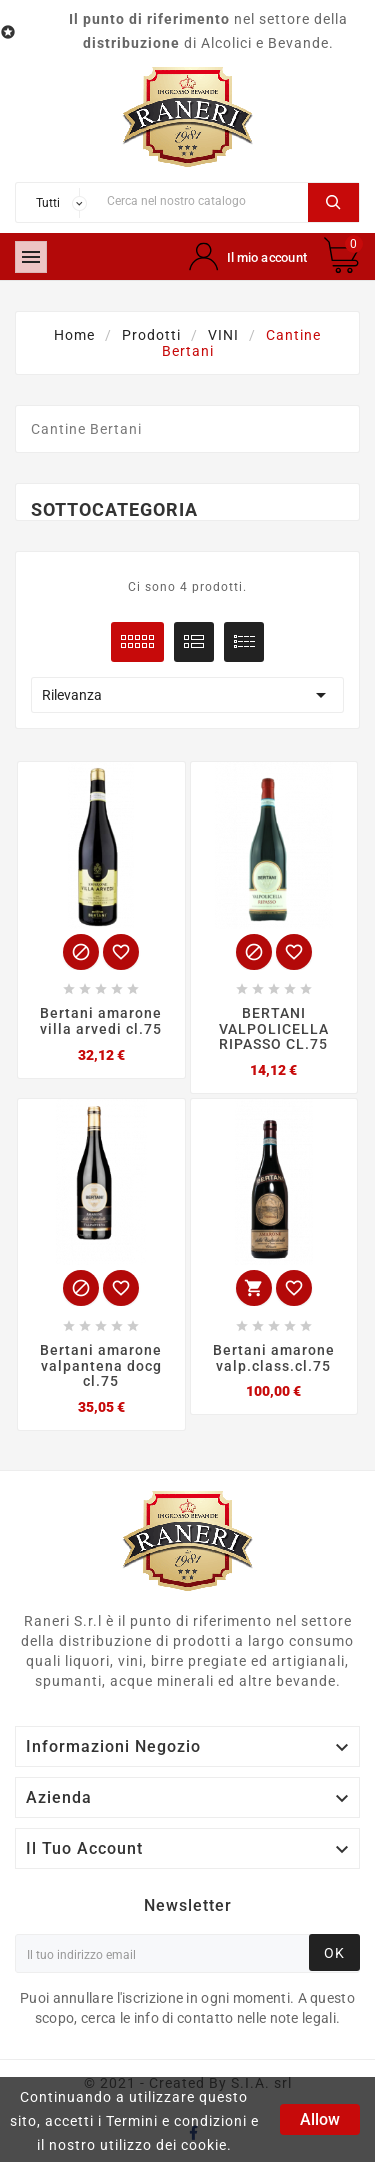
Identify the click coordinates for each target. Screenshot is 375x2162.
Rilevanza (187, 695)
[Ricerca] (202, 200)
